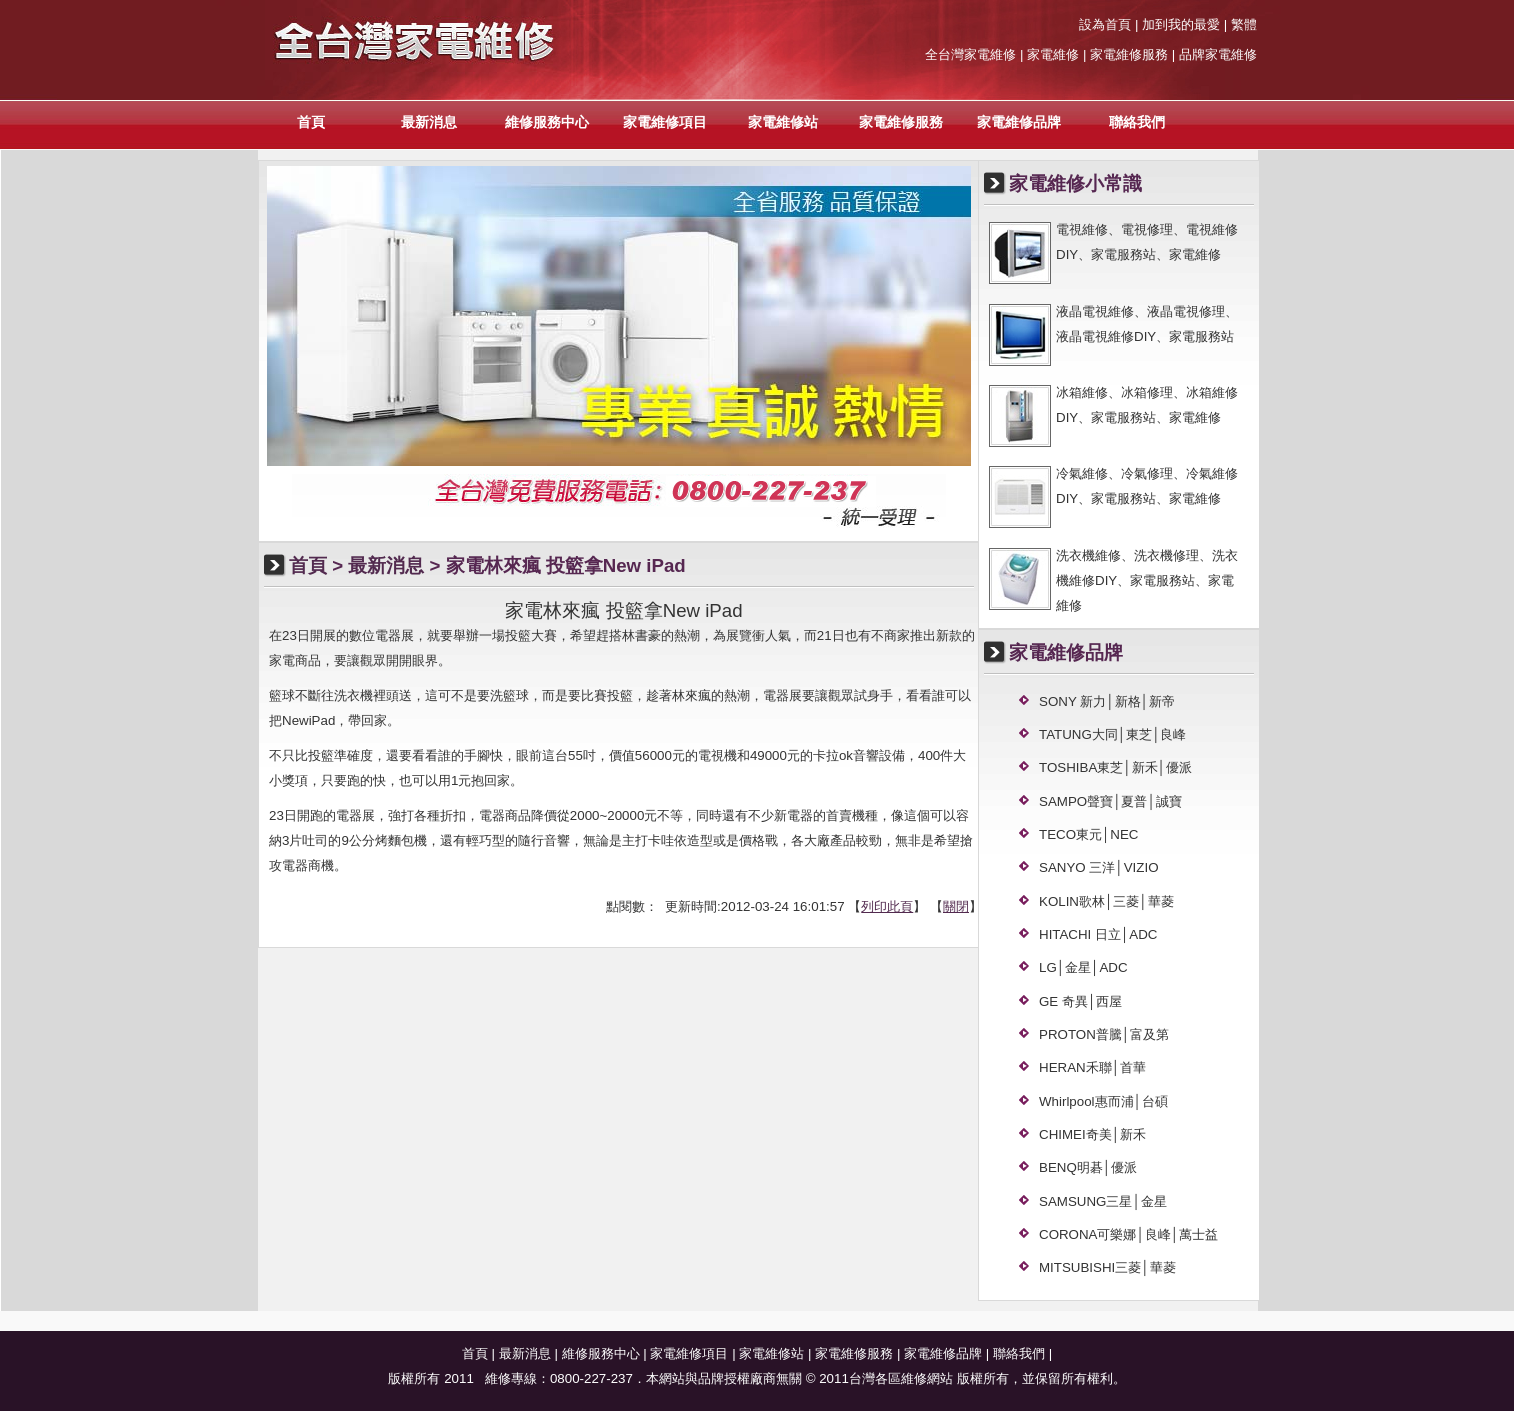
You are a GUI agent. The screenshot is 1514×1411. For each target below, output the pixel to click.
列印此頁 (887, 906)
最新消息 (429, 122)
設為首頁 (1105, 24)
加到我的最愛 (1181, 24)
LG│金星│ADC (1083, 967)
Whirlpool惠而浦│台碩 (1103, 1101)
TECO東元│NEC (1089, 834)
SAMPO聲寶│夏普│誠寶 (1110, 801)
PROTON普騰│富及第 (1104, 1034)
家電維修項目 (665, 122)
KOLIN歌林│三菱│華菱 (1106, 901)
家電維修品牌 (1019, 122)
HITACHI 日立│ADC (1098, 934)
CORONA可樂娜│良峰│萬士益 (1128, 1234)
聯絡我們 (1137, 122)
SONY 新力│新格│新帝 (1107, 701)
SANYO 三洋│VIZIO (1099, 867)
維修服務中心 (547, 122)
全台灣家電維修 (970, 54)
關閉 (956, 906)
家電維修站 (783, 122)
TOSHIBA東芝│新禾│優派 (1115, 767)
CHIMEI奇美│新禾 (1092, 1134)
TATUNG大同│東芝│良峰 (1112, 734)
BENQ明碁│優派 (1088, 1167)
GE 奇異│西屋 (1080, 1001)
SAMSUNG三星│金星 (1103, 1201)
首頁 (311, 122)
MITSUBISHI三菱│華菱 (1107, 1267)
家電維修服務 (901, 122)
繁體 (1244, 24)
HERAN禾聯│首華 (1092, 1067)
